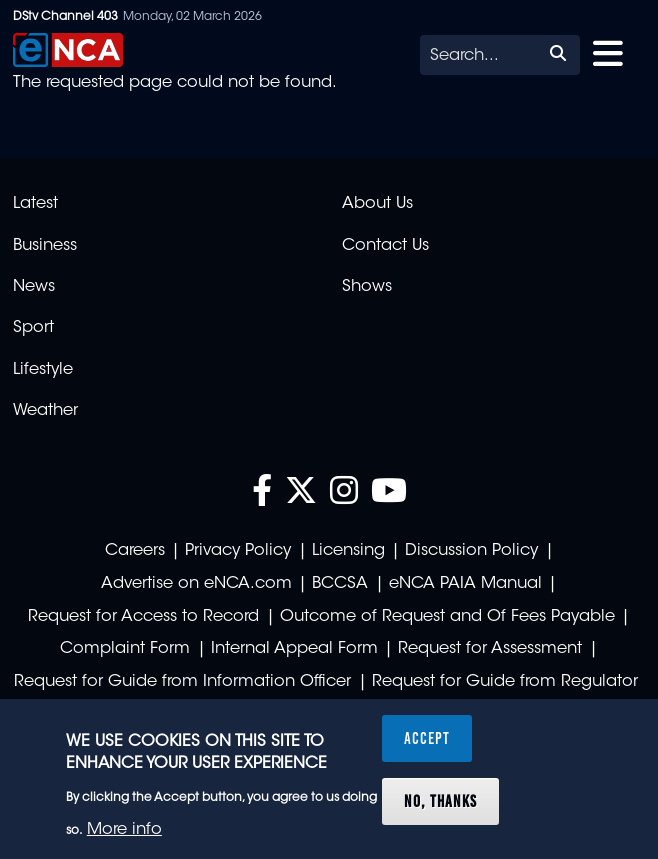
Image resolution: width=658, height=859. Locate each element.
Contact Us (385, 246)
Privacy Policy (238, 551)
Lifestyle (43, 370)
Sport (33, 328)
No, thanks (440, 801)
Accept (427, 738)
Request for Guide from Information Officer (182, 682)
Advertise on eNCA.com (196, 584)
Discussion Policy (471, 551)
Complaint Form (125, 649)
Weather (45, 411)
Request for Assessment (490, 649)
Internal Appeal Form (294, 649)
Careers (135, 551)
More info (124, 830)
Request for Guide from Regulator (505, 682)
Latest (35, 204)
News (34, 287)
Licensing (348, 551)
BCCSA (340, 584)
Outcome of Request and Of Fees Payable (447, 617)
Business (45, 246)
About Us (377, 204)
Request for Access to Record (143, 617)
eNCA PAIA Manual (465, 584)
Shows (367, 287)
